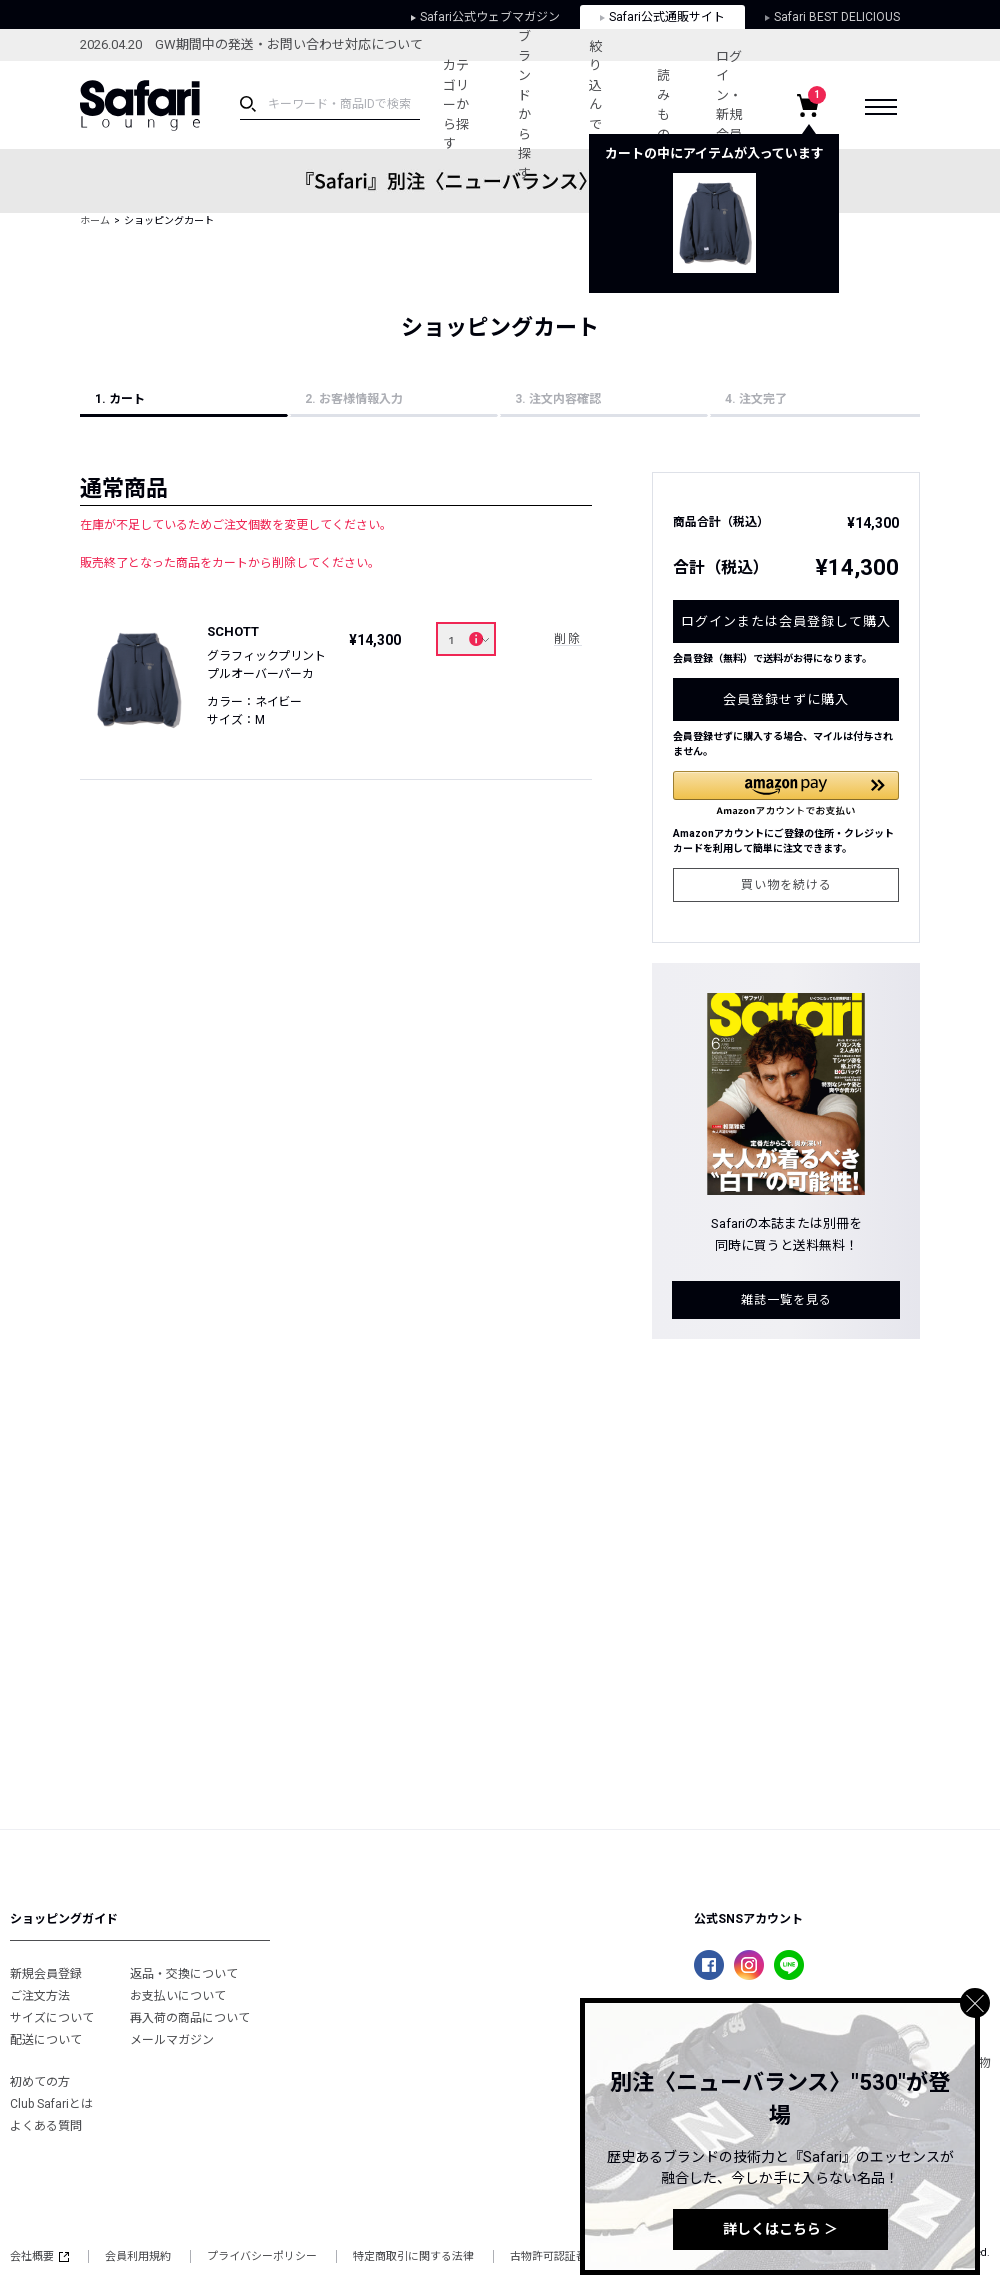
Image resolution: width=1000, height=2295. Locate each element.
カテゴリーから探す (456, 104)
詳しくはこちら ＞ (780, 2229)
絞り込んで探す (595, 105)
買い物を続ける (786, 885)
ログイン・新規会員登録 (729, 105)
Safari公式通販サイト (662, 17)
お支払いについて (178, 1996)
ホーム (95, 220)
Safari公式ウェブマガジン (485, 17)
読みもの (663, 105)
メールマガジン (172, 2040)
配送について (46, 2040)
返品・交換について (184, 1974)
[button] (786, 793)
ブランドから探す (524, 105)
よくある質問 (46, 2126)
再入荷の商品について (190, 2018)
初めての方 (40, 2082)
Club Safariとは (51, 2104)
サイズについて (52, 2018)
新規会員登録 (46, 1974)
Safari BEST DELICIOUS (832, 17)
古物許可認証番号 (554, 2256)
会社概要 (39, 2256)
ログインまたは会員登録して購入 (786, 621)
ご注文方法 (40, 1996)
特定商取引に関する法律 (413, 2256)
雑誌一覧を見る (786, 1300)
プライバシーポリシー (262, 2256)
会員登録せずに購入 (786, 699)
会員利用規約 (138, 2256)
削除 (568, 639)
